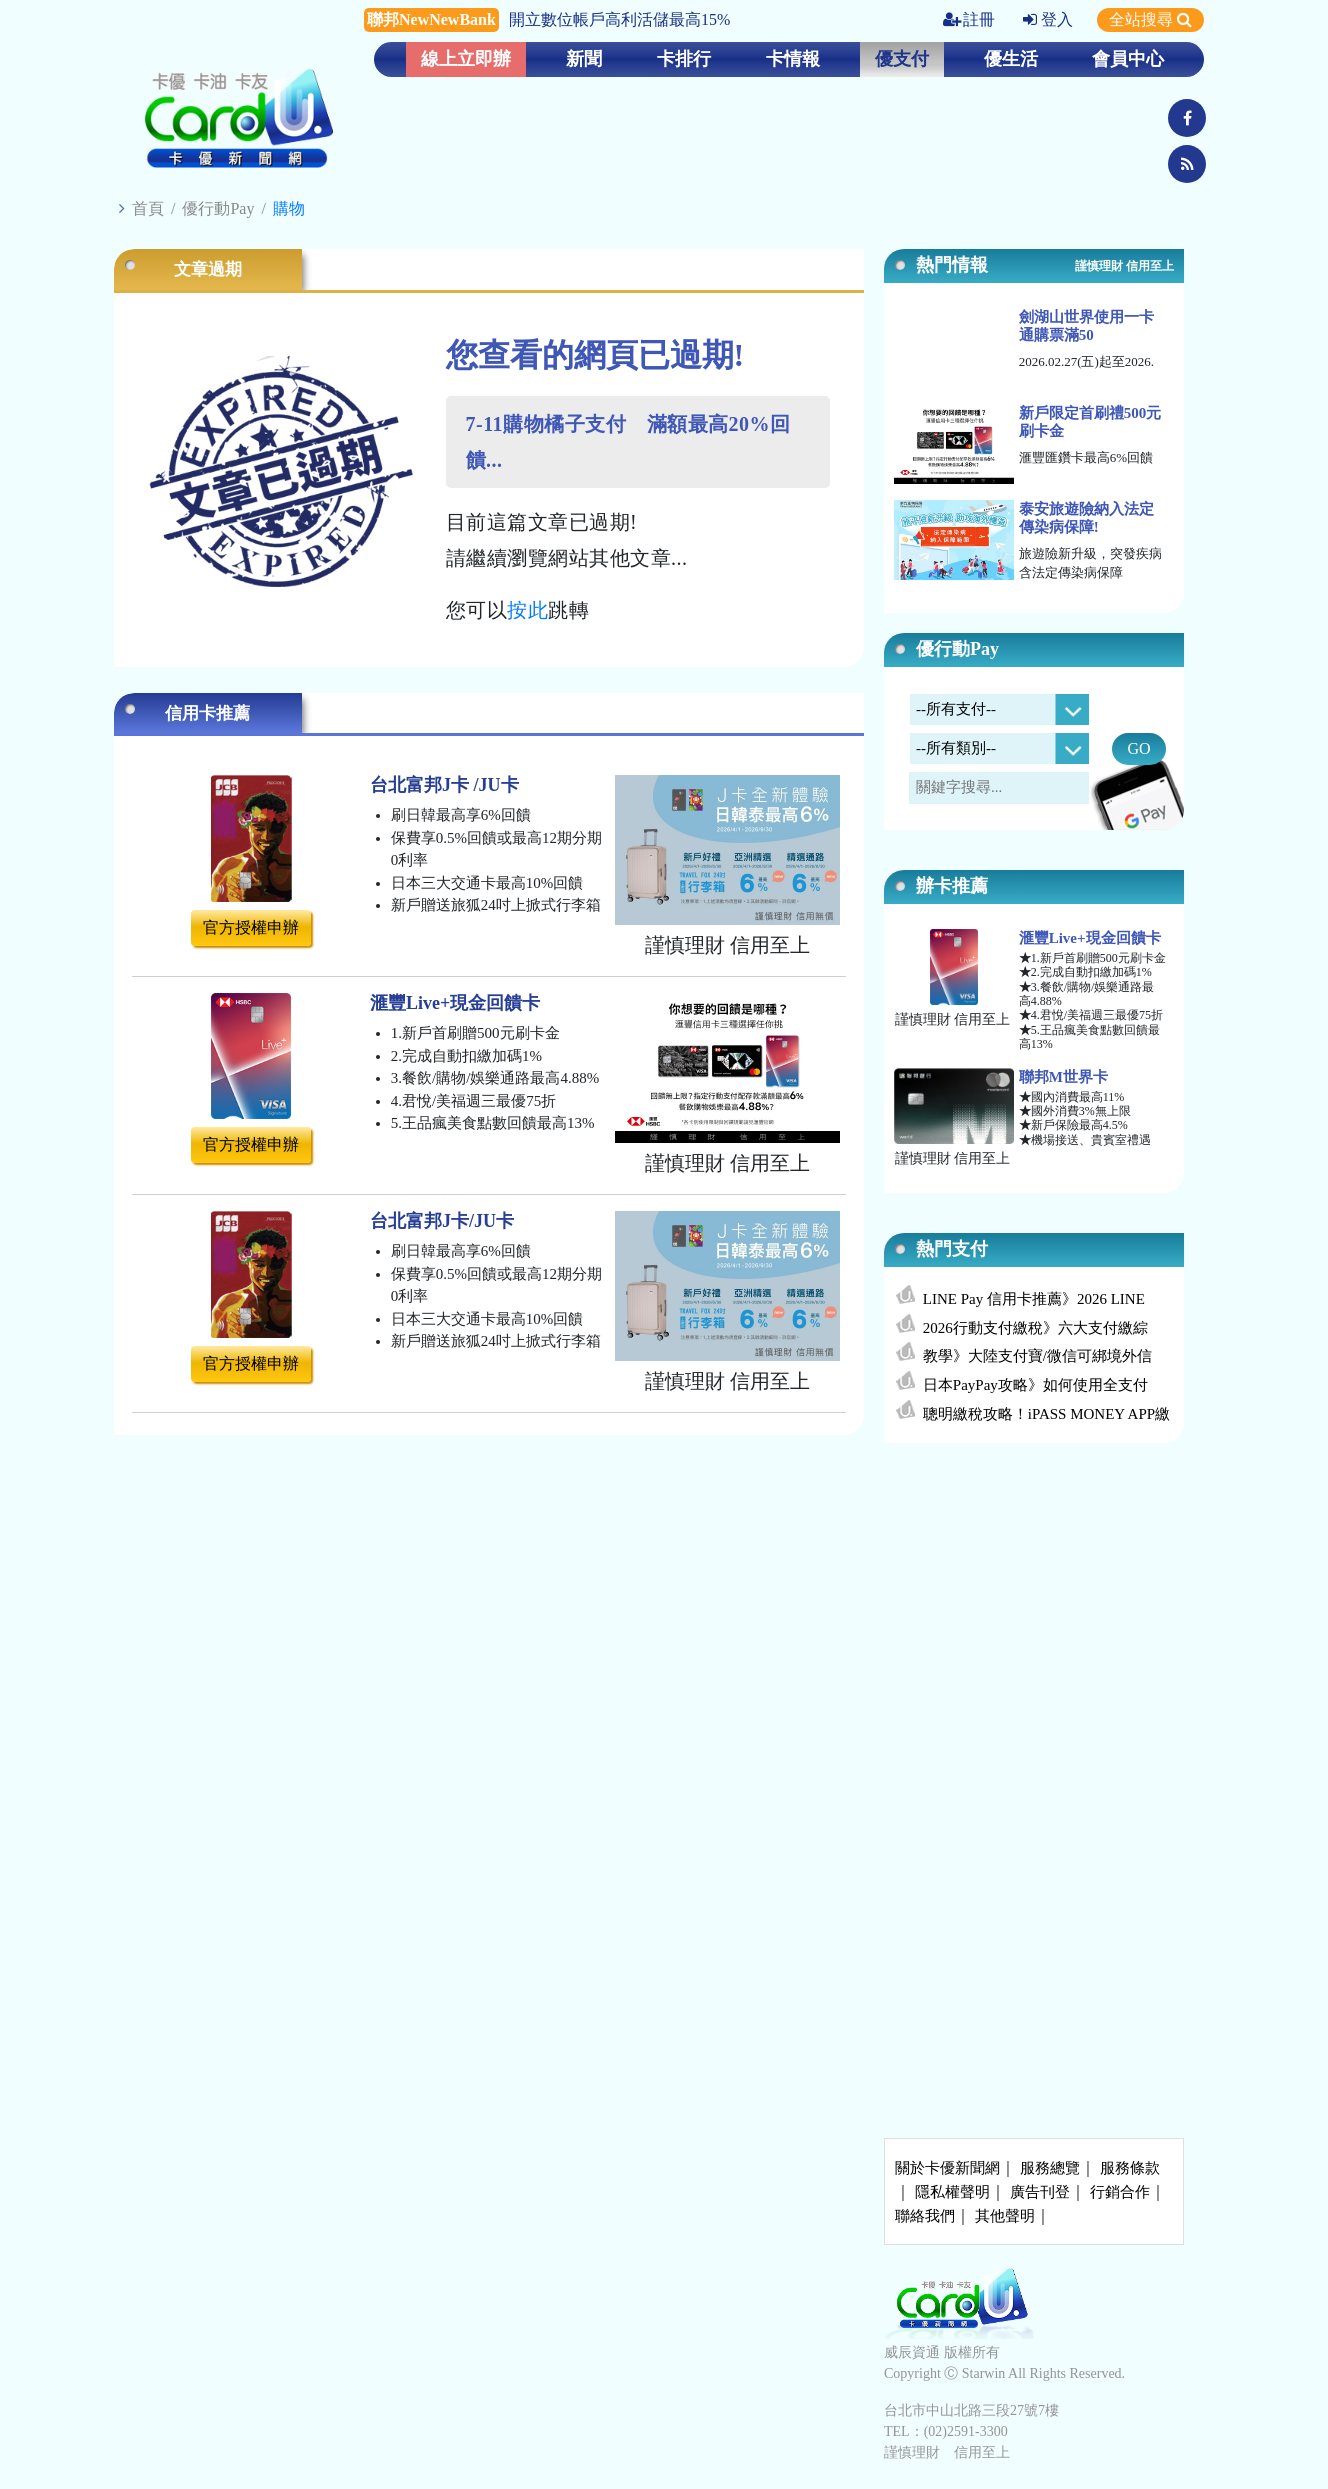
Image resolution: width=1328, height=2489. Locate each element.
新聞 (584, 59)
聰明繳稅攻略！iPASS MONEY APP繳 (1046, 1414)
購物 (289, 208)
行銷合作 (1120, 2192)
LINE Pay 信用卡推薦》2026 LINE (1034, 1299)
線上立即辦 (466, 59)
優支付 (902, 59)
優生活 (1011, 59)
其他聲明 (1005, 2216)
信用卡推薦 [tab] (207, 713)
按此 (527, 610)
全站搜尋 (1150, 19)
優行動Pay (218, 208)
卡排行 (684, 59)
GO (1138, 748)
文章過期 (208, 269)
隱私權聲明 (952, 2192)
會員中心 (1128, 59)
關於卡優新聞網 (947, 2168)
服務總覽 (1050, 2168)
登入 (1048, 19)
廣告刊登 (1040, 2192)
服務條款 (1130, 2168)
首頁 (148, 208)
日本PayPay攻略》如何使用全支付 (1035, 1385)
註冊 (969, 19)
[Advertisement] (1034, 1607)
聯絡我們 (925, 2216)
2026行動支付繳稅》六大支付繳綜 (1035, 1328)
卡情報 (793, 59)
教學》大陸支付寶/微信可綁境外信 (1037, 1356)
